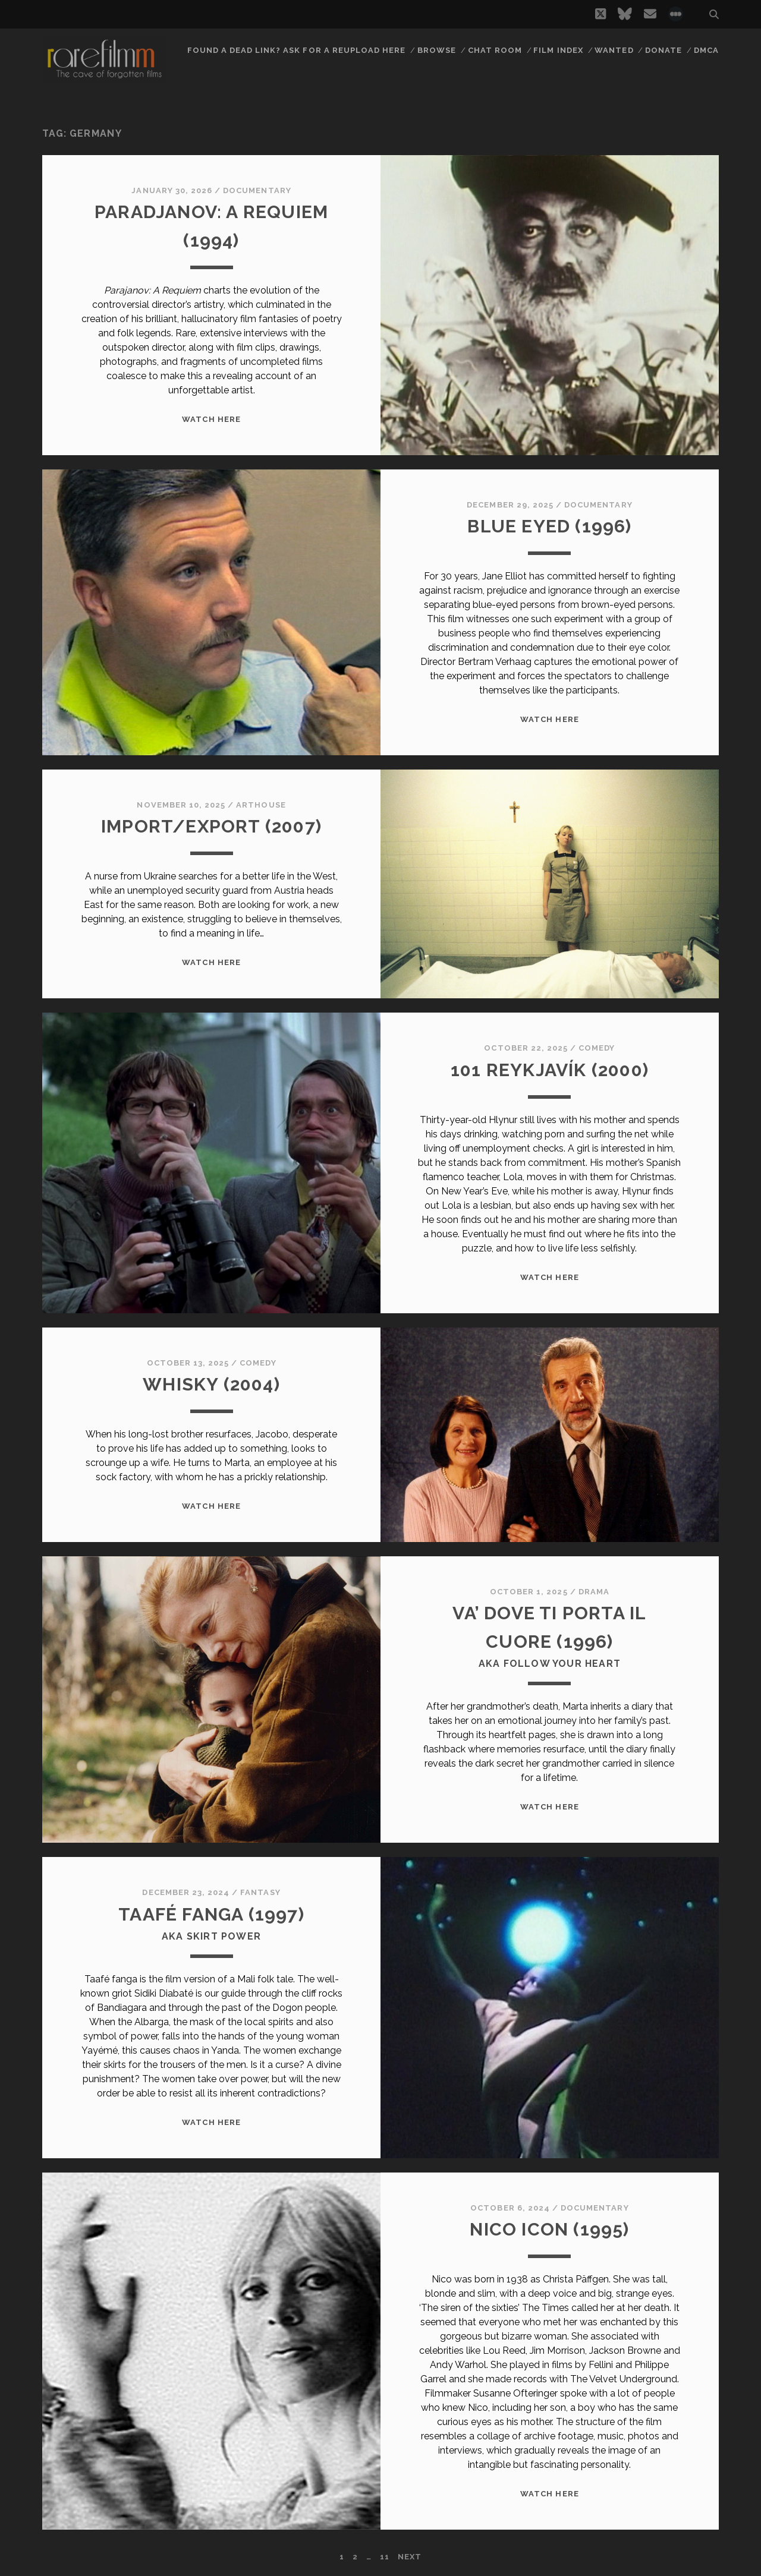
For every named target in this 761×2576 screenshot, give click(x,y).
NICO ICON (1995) (549, 2229)
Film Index (558, 50)
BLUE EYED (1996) (549, 526)
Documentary (257, 190)
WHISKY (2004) (211, 1384)
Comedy (596, 1047)
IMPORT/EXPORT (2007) (211, 826)
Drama (593, 1591)
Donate (663, 50)
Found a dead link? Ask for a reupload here (296, 50)
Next (410, 2556)
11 (384, 2556)
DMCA (706, 50)
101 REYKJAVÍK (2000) (550, 1070)
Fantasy (260, 1892)
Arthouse (260, 804)
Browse (436, 50)
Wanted (614, 50)
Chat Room (495, 50)
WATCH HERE (211, 419)
